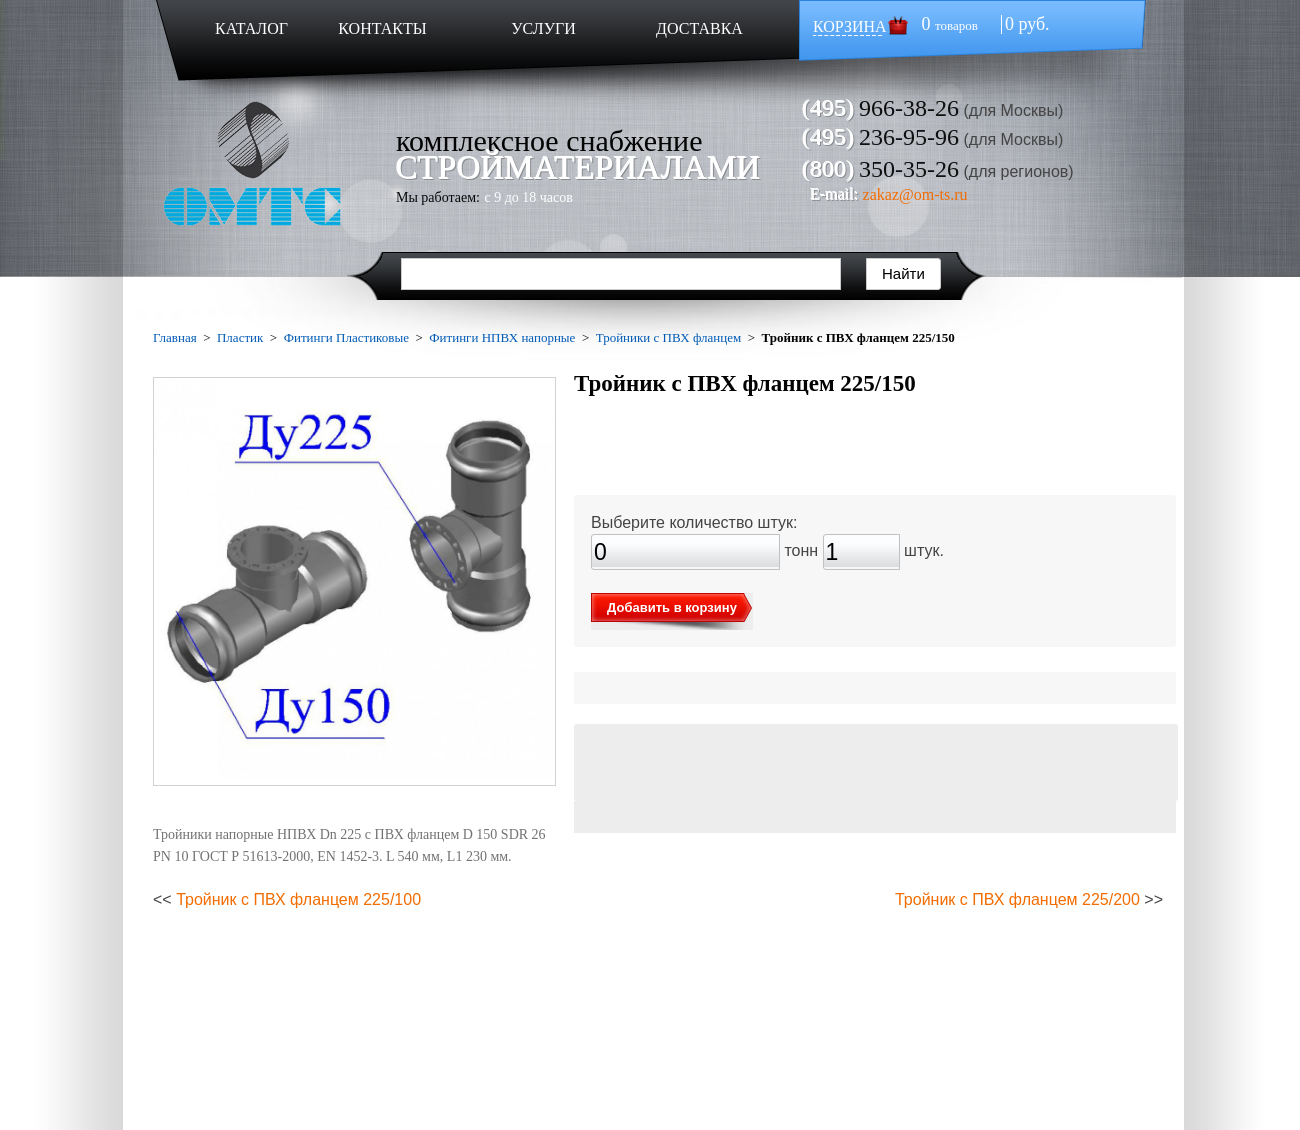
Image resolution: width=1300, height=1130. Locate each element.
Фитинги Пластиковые (346, 337)
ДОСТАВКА (699, 28)
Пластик (240, 337)
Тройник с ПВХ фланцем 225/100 (298, 899)
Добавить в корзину (672, 607)
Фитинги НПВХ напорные (502, 337)
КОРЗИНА (850, 26)
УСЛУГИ (543, 28)
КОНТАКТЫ (382, 28)
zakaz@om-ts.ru (915, 194)
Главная (175, 337)
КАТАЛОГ (251, 28)
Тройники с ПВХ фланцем (669, 337)
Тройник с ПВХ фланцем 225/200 (1017, 899)
